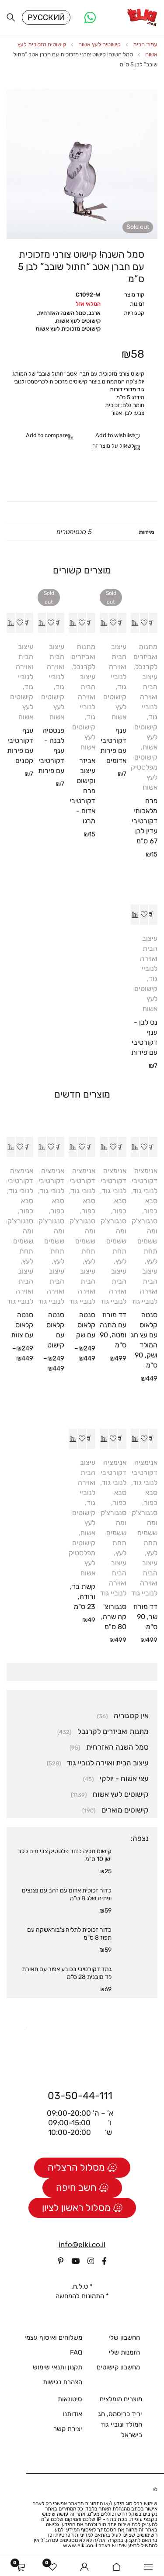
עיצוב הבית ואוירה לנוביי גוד (148, 697)
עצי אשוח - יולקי (124, 1778)
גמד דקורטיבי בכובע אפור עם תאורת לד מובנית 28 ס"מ (67, 1973)
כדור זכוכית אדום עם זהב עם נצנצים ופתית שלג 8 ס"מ (67, 1894)
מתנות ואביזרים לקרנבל (145, 656)
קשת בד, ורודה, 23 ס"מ (82, 1596)
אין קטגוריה (131, 1715)
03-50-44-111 (80, 2095)
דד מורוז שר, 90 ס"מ (145, 1616)
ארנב (94, 313)
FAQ (76, 2352)
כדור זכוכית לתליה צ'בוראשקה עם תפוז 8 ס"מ (69, 1933)
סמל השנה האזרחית (62, 313)
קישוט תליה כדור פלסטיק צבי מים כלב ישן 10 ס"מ (65, 1855)
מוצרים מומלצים (121, 2399)
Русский (46, 17)
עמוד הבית (145, 44)
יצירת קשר (67, 2429)
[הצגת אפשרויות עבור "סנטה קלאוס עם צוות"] (28, 1147)
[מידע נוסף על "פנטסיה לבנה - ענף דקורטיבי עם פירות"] (60, 623)
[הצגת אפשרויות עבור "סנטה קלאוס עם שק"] (91, 1147)
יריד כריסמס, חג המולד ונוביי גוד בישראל (120, 2424)
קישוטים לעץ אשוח (99, 44)
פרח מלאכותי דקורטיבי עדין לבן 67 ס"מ (144, 821)
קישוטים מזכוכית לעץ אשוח (68, 328)
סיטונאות (70, 2399)
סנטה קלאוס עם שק (85, 1325)
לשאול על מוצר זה (113, 445)
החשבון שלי (124, 2337)
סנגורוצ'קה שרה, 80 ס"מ (113, 1616)
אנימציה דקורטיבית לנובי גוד (142, 1181)
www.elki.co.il (80, 2545)
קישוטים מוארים (125, 1810)
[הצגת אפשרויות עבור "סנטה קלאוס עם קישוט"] (60, 1147)
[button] (153, 623)
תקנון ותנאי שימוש (57, 2367)
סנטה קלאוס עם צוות (22, 1325)
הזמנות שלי (124, 2352)
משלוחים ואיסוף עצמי (53, 2337)
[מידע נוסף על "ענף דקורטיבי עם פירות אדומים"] (122, 623)
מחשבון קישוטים (118, 2367)
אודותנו (72, 2414)
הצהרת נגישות (62, 2382)
